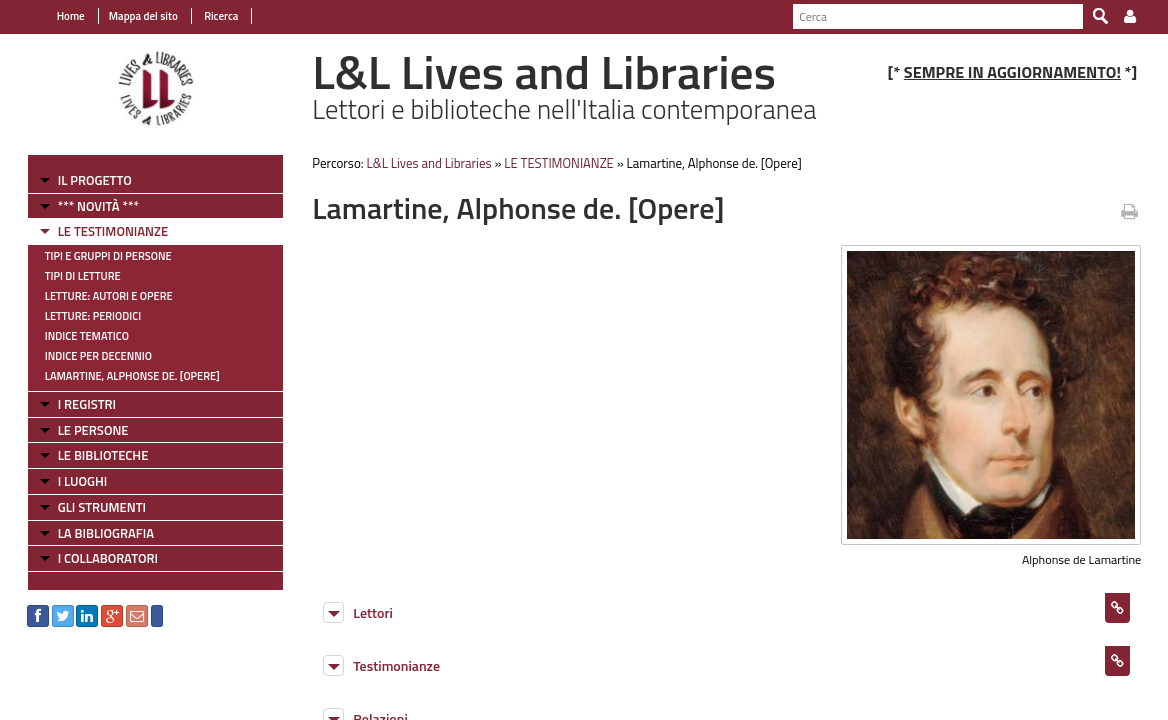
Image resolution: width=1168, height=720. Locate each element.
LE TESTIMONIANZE (101, 231)
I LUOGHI (71, 481)
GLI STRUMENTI (90, 507)
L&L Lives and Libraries (423, 163)
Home (59, 16)
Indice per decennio (86, 356)
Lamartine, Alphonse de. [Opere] (120, 376)
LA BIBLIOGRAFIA (94, 533)
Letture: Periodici (81, 316)
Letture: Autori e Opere (97, 296)
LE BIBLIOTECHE (91, 455)
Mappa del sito (131, 16)
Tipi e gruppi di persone (96, 256)
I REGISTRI (75, 404)
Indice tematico (75, 336)
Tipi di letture (71, 276)
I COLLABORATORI (96, 558)
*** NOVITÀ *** (86, 206)
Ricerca (208, 16)
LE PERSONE (81, 430)
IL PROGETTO (83, 180)
